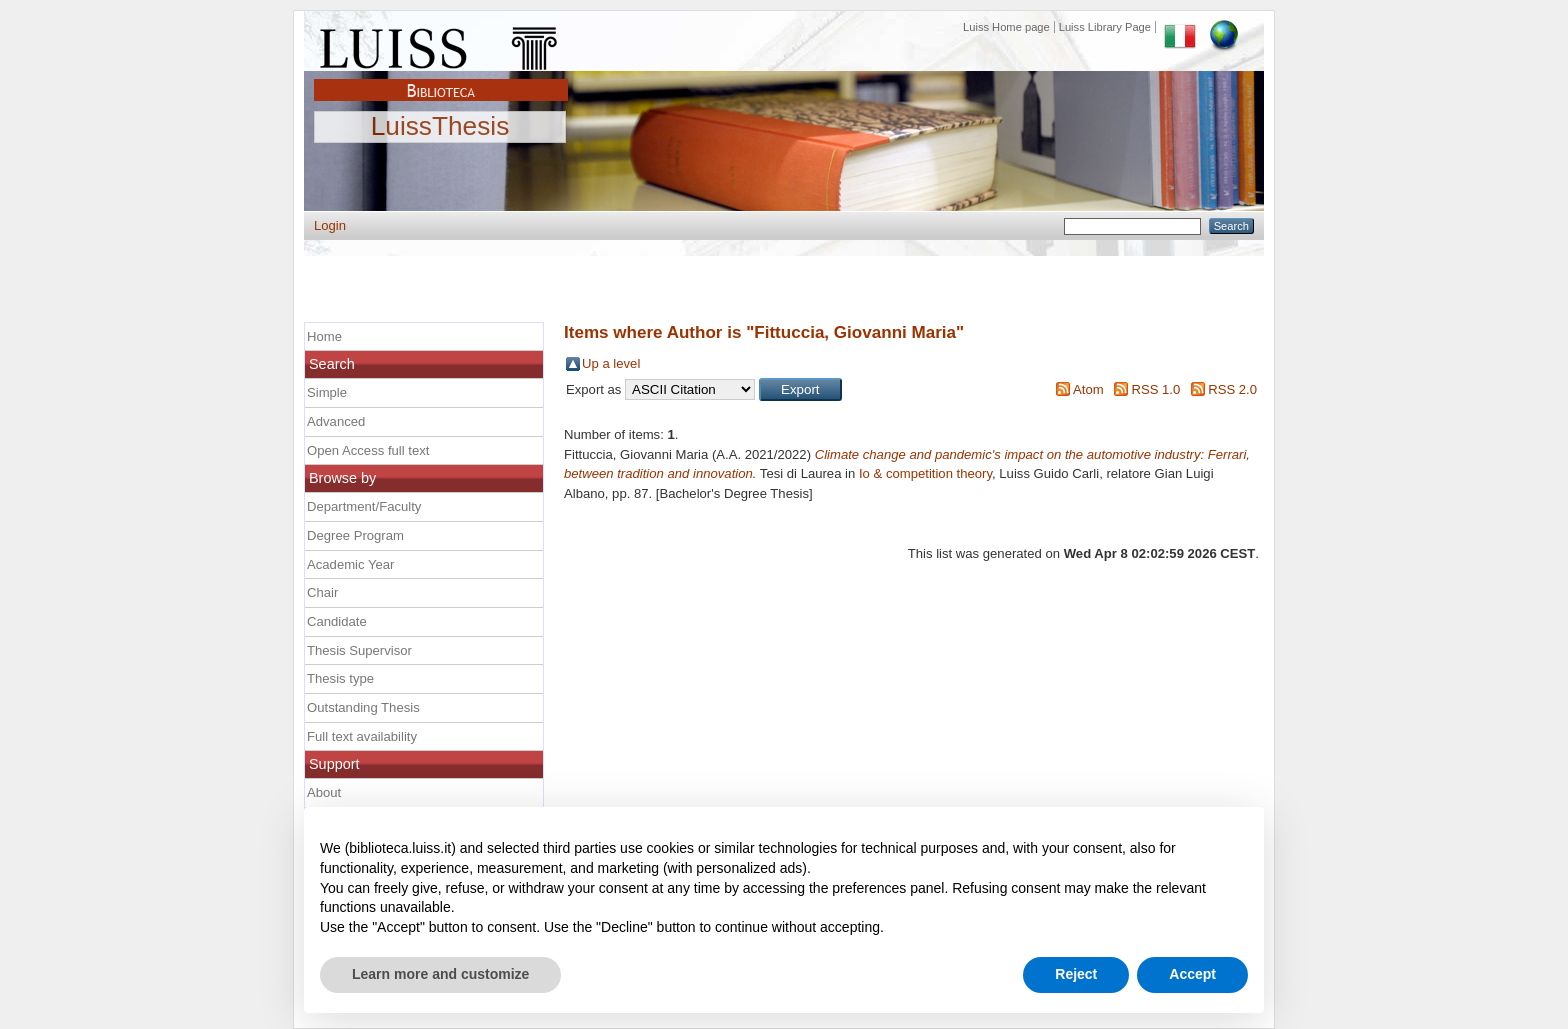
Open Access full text (368, 450)
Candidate (337, 621)
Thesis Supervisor (359, 650)
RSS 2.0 (1232, 389)
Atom (1088, 389)
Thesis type (340, 678)
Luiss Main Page (441, 44)
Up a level (611, 363)
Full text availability (362, 736)
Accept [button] (1192, 974)
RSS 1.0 (1155, 389)
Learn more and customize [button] (440, 974)
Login (330, 225)
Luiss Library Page (1105, 27)
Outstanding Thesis (363, 707)
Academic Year (350, 564)
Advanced (336, 421)
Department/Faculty (364, 506)
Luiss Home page (1006, 27)
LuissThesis (440, 127)
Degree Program (355, 535)
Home (324, 336)
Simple (327, 392)
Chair (322, 592)
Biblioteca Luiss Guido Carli (441, 79)
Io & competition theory (925, 473)
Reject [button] (1076, 974)
